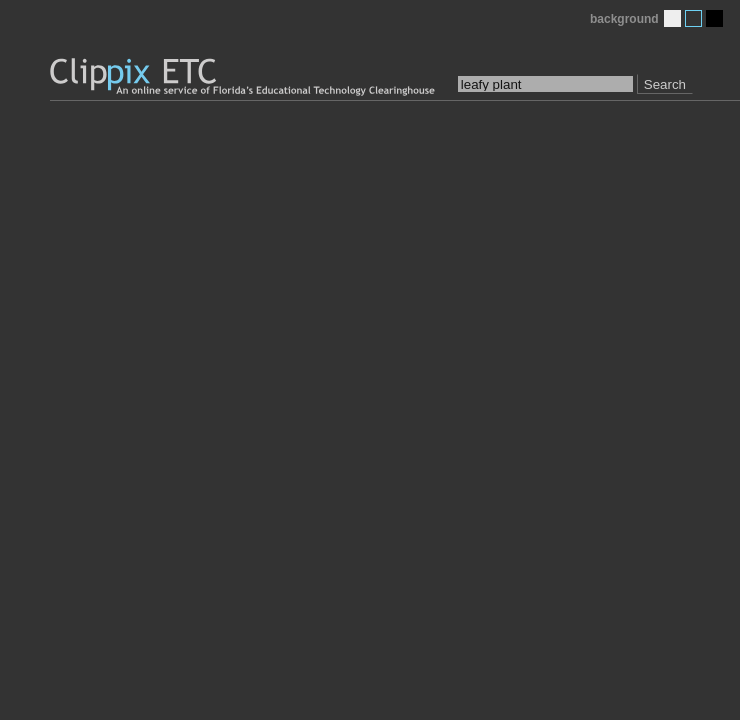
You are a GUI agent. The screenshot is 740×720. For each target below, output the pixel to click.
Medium (693, 18)
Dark (714, 18)
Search (665, 84)
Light (672, 18)
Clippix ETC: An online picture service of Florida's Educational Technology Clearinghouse (244, 77)
